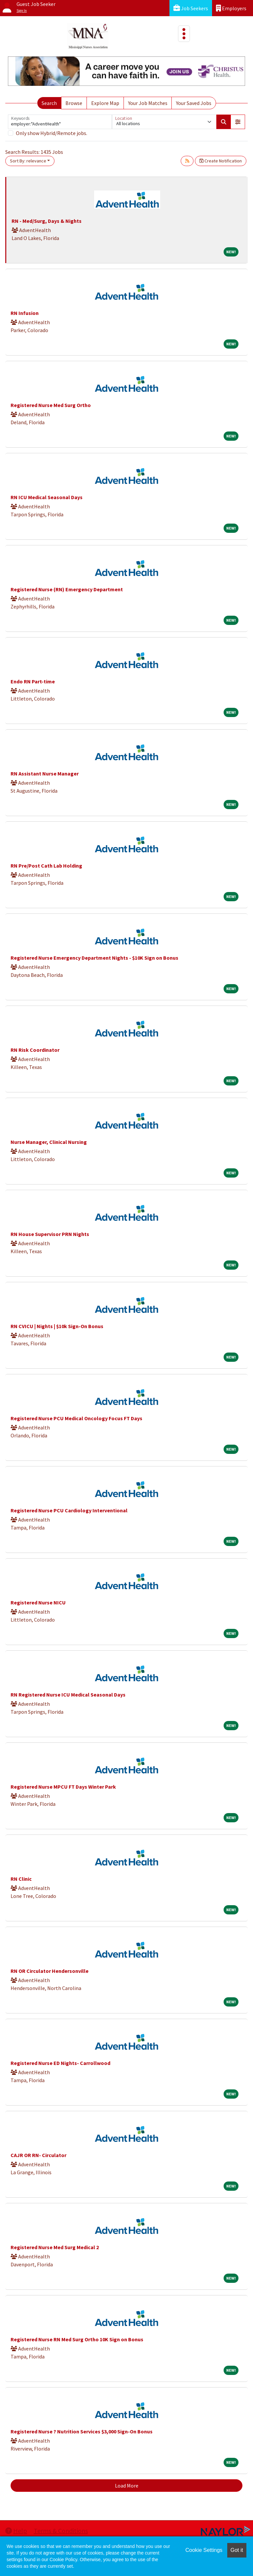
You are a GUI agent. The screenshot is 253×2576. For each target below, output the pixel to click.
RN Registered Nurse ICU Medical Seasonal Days (68, 1694)
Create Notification (220, 161)
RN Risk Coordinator (35, 1050)
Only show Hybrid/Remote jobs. (51, 133)
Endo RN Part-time (33, 681)
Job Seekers (190, 8)
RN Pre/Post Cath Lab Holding (46, 865)
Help (16, 2530)
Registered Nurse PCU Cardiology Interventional (69, 1510)
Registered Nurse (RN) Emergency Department (67, 589)
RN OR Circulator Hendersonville (50, 1971)
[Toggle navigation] (184, 33)
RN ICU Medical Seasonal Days (47, 497)
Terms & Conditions (61, 2530)
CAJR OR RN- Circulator (38, 2155)
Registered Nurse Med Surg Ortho (51, 405)
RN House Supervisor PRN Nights (50, 1234)
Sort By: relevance (28, 161)
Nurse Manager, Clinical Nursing (49, 1142)
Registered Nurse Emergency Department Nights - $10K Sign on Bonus (94, 957)
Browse (73, 103)
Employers (231, 8)
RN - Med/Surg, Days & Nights (47, 221)
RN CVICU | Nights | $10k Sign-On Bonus (57, 1326)
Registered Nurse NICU (38, 1602)
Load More (126, 2485)
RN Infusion (25, 313)
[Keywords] (60, 122)
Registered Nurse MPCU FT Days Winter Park (63, 1786)
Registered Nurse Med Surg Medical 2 (55, 2247)
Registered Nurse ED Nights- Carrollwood (60, 2063)
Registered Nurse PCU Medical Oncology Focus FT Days (76, 1418)
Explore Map (105, 103)
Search (49, 103)
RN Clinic (21, 1878)
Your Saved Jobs (193, 103)
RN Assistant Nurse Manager (45, 773)
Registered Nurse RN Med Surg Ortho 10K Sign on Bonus (77, 2339)
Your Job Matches (147, 103)
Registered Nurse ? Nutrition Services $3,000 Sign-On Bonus (82, 2431)
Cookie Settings (203, 2550)
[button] (238, 122)
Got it (237, 2550)
